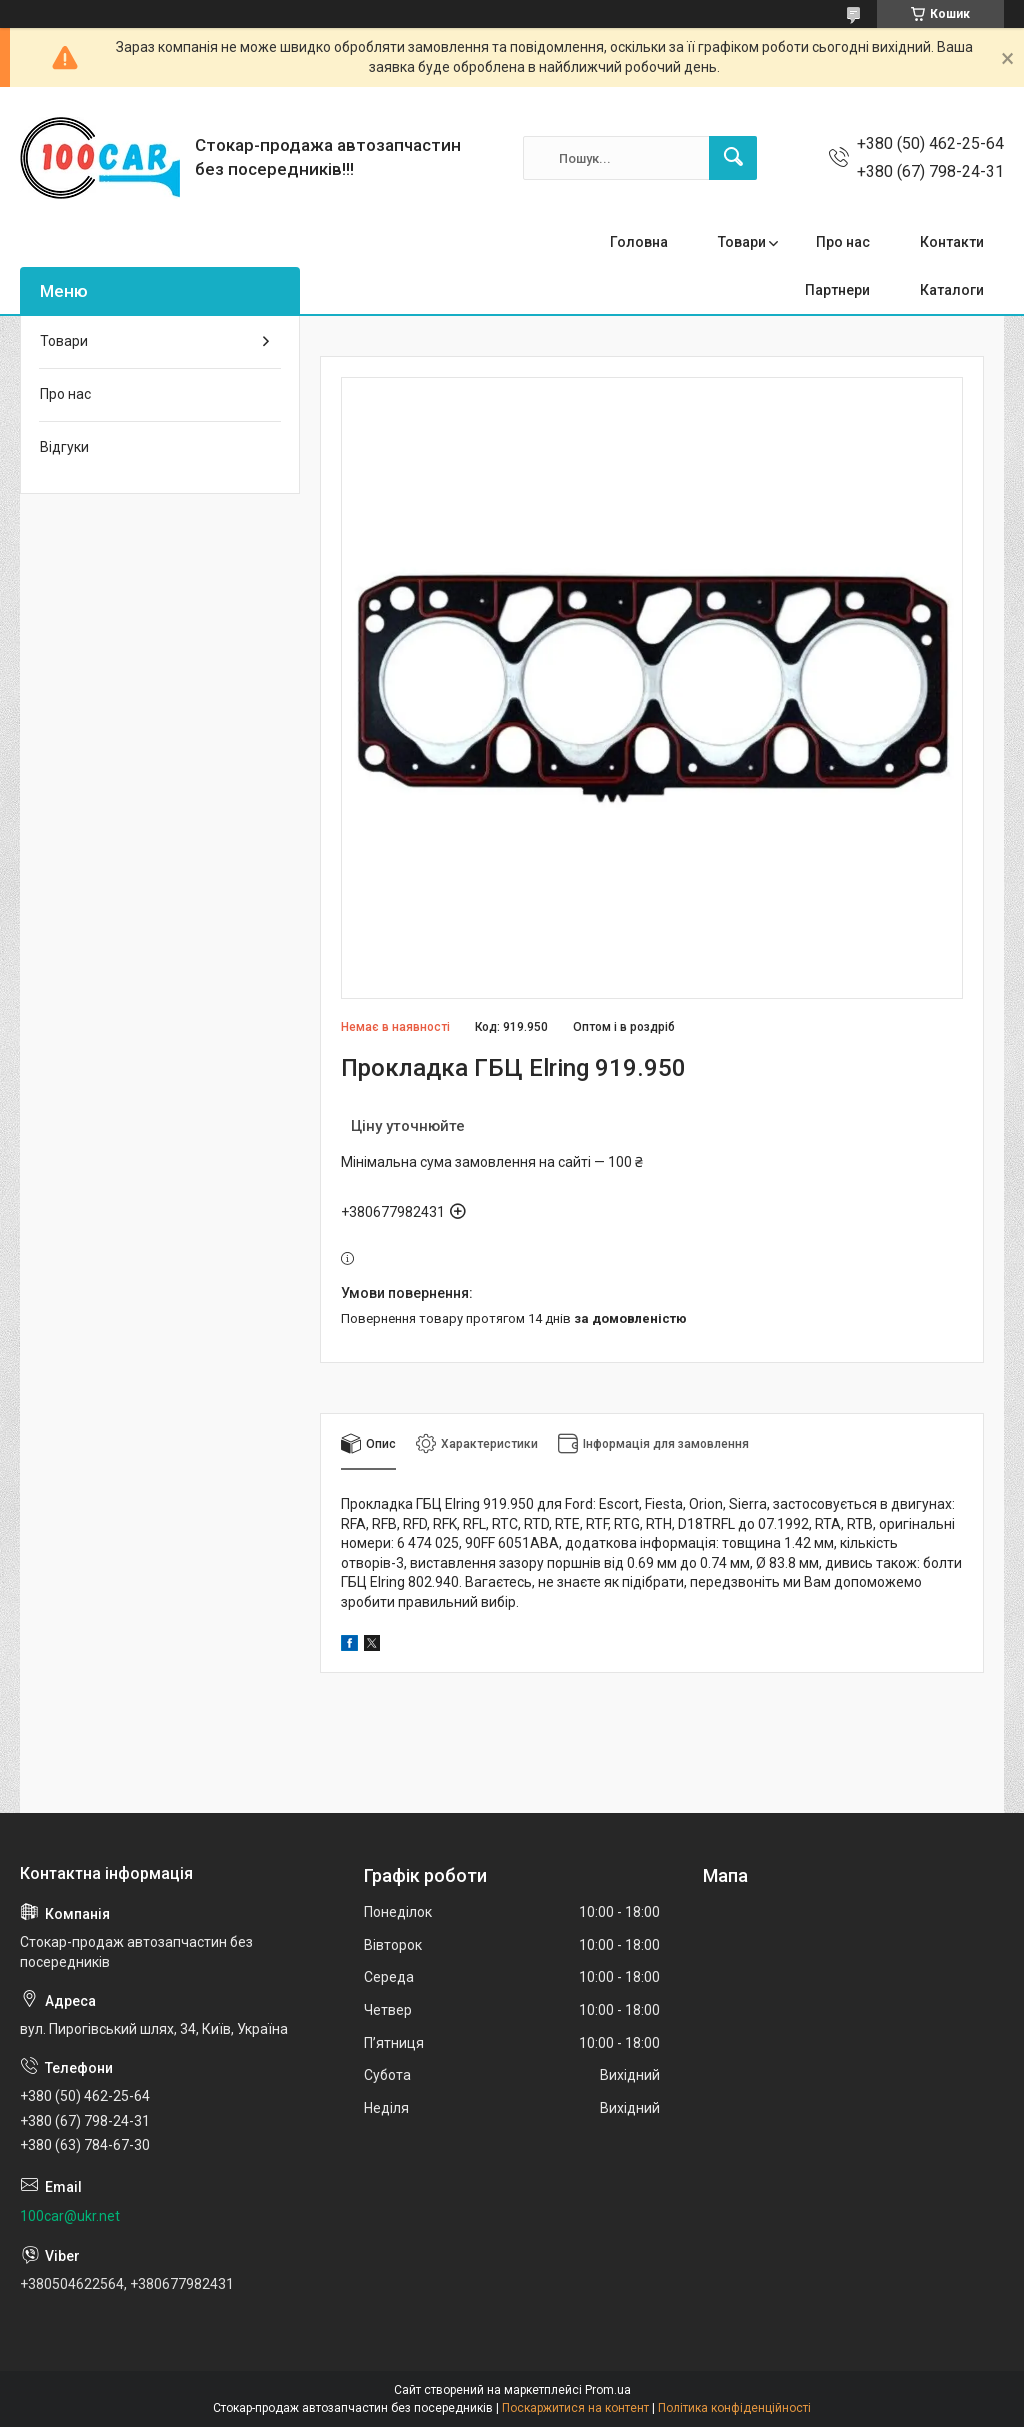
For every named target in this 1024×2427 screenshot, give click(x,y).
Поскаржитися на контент (575, 2408)
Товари (742, 242)
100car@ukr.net (70, 2216)
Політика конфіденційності (734, 2408)
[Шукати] (733, 158)
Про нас (843, 242)
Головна (639, 242)
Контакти (952, 242)
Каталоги (952, 290)
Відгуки (64, 447)
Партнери (837, 290)
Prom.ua (608, 2390)
